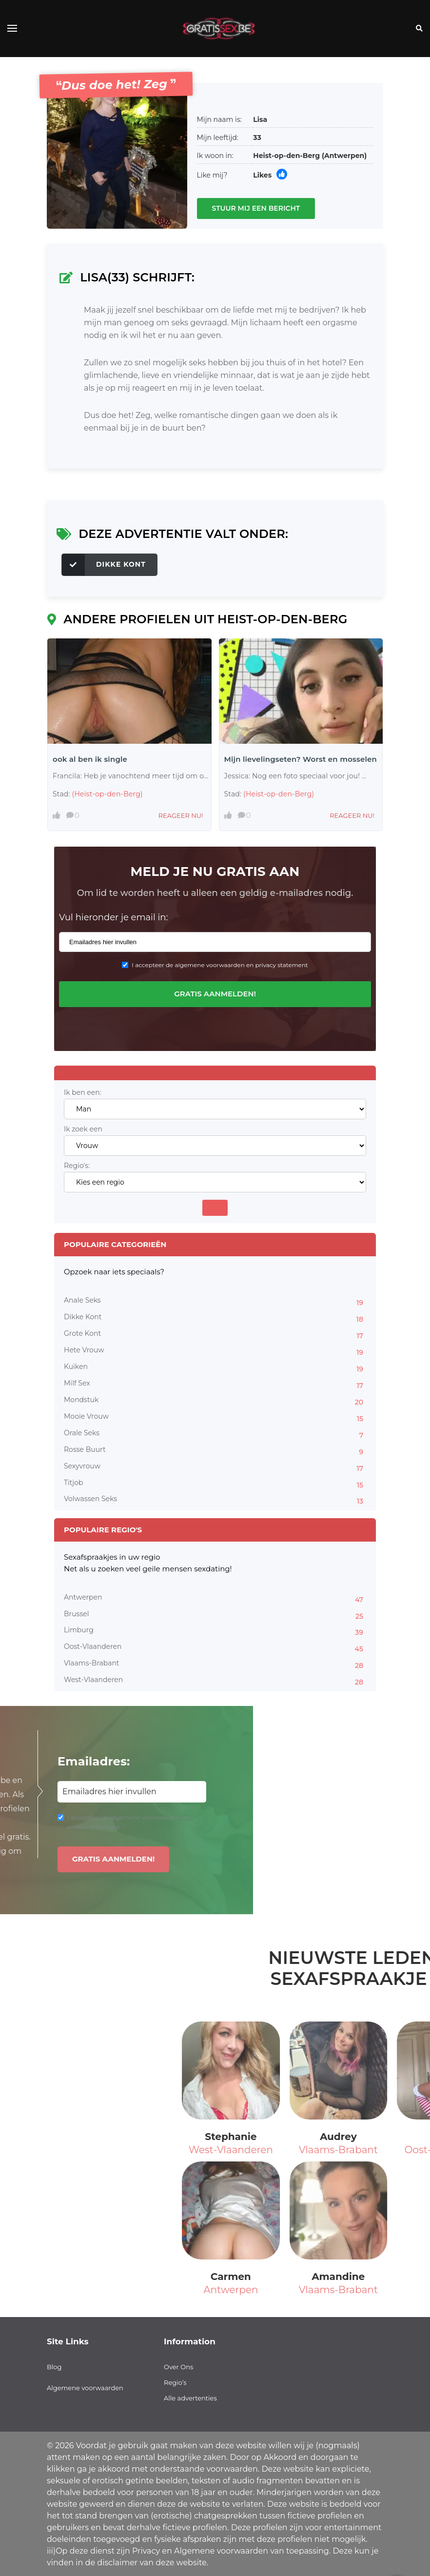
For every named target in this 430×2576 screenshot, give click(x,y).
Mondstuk (215, 1401)
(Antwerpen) (344, 155)
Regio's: (77, 1166)
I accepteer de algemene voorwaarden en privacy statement (220, 965)
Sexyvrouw (215, 1467)
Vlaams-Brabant (215, 1664)
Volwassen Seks (215, 1500)
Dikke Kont (104, 564)
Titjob (215, 1484)
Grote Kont (215, 1335)
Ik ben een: (82, 1093)
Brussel (215, 1615)
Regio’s (175, 2382)
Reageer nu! (180, 815)
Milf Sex (215, 1384)
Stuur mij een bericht (256, 208)
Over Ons (178, 2367)
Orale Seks (215, 1434)
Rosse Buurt (215, 1451)
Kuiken (215, 1368)
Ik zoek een (83, 1129)
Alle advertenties (190, 2398)
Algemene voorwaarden (85, 2388)
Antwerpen (215, 1599)
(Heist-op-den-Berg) (107, 794)
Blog (54, 2367)
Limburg (215, 1631)
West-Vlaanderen (215, 1681)
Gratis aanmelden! (215, 993)
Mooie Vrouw (215, 1418)
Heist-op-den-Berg (286, 155)
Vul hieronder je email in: (113, 917)
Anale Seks (215, 1302)
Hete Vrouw (215, 1351)
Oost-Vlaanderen (215, 1648)
